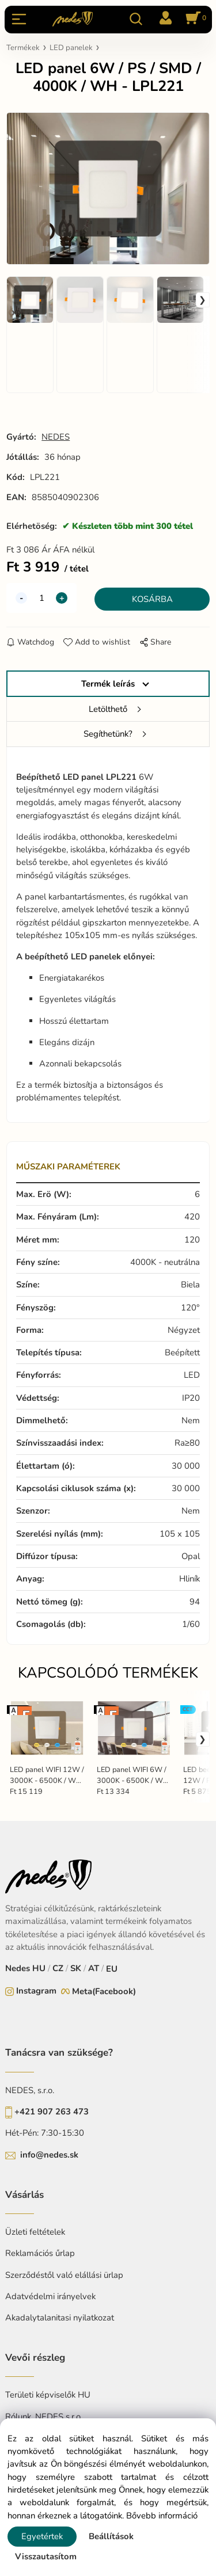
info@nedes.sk (49, 2154)
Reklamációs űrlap (40, 2253)
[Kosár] (194, 19)
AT (93, 1968)
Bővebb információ (162, 2515)
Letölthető (108, 709)
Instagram (36, 1990)
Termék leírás (108, 683)
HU (39, 1968)
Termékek (23, 48)
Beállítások (111, 2536)
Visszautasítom (46, 2556)
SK (75, 1968)
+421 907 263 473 (51, 2111)
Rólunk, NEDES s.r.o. (43, 2416)
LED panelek (71, 48)
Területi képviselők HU (47, 2394)
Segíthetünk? (108, 734)
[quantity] (41, 598)
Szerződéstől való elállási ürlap (64, 2275)
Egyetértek (42, 2536)
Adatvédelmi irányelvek (50, 2296)
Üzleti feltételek (35, 2232)
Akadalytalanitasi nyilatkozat (59, 2317)
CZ (57, 1968)
